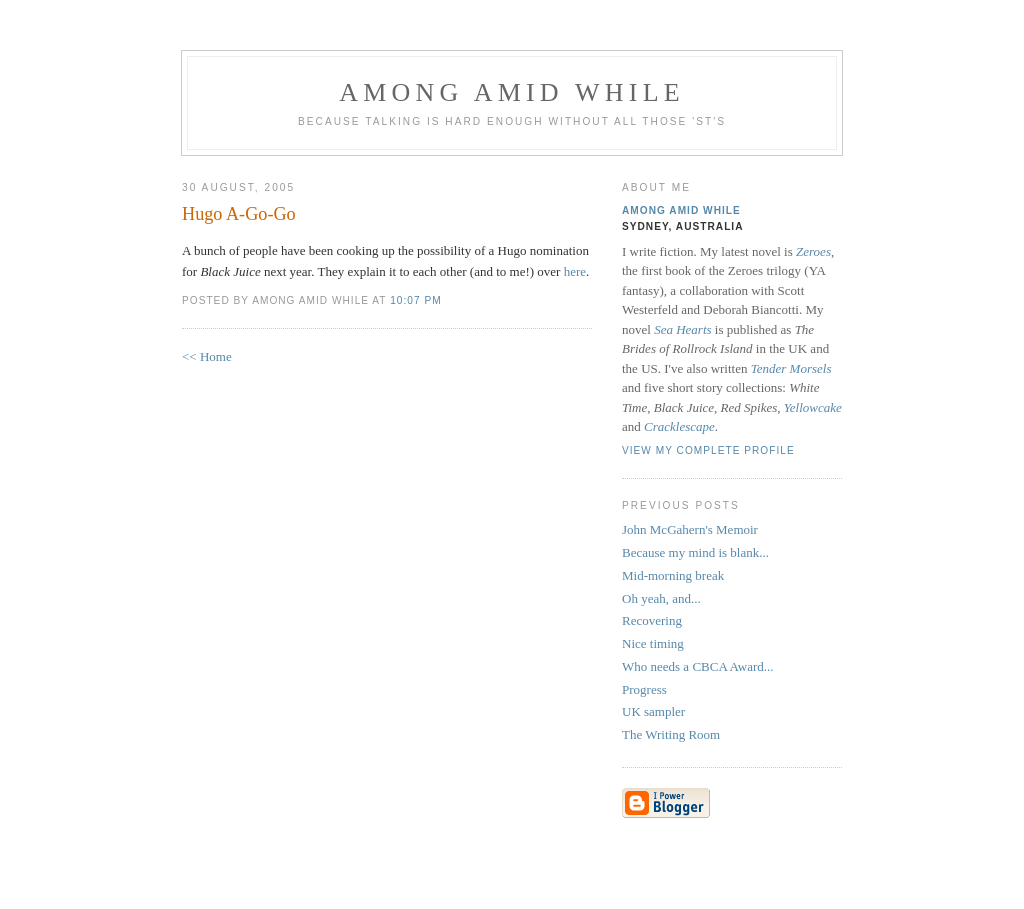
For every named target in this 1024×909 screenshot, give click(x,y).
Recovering (652, 620)
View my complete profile (708, 450)
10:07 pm (415, 300)
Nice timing (653, 643)
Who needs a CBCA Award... (698, 666)
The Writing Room (671, 734)
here (575, 271)
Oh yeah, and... (661, 598)
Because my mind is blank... (695, 552)
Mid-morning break (673, 575)
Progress (644, 689)
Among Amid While (512, 92)
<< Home (207, 356)
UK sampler (653, 711)
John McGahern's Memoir (690, 529)
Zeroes (813, 251)
